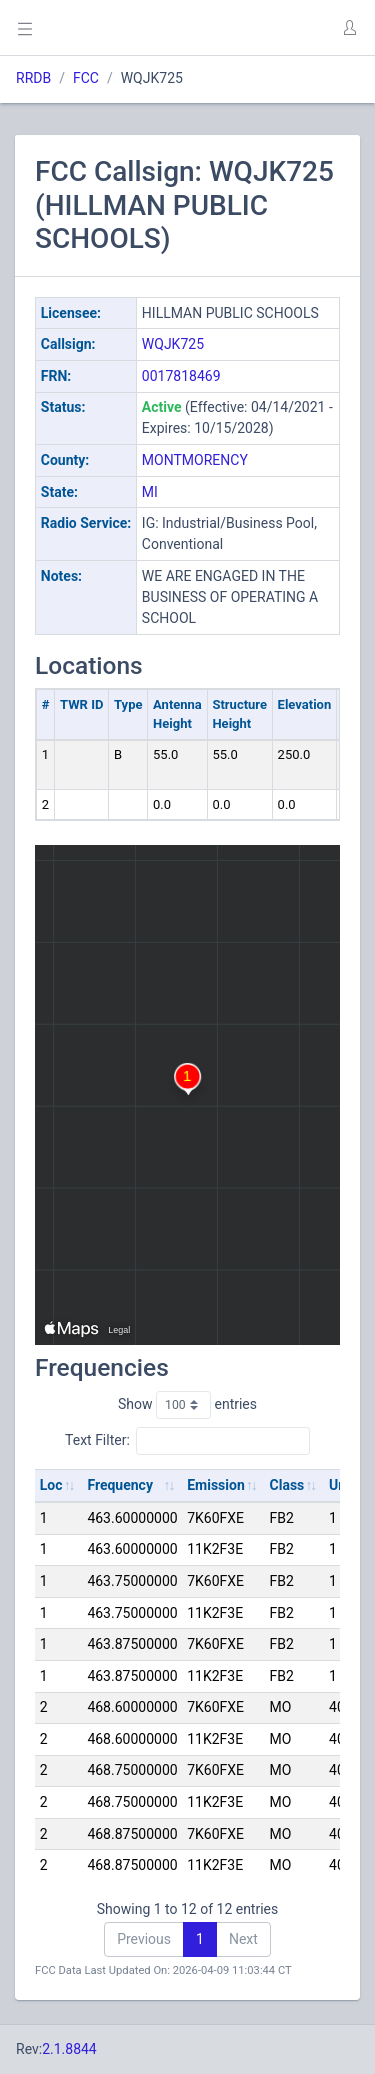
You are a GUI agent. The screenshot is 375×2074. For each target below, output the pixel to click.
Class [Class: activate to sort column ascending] (287, 1485)
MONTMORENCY (195, 460)
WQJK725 (173, 344)
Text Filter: (187, 1441)
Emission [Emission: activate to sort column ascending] (216, 1485)
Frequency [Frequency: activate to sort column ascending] (120, 1485)
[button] (349, 28)
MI (150, 492)
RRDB (33, 78)
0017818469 (181, 376)
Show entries (187, 1405)
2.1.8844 (69, 2049)
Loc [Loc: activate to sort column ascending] (51, 1485)
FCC (86, 78)
